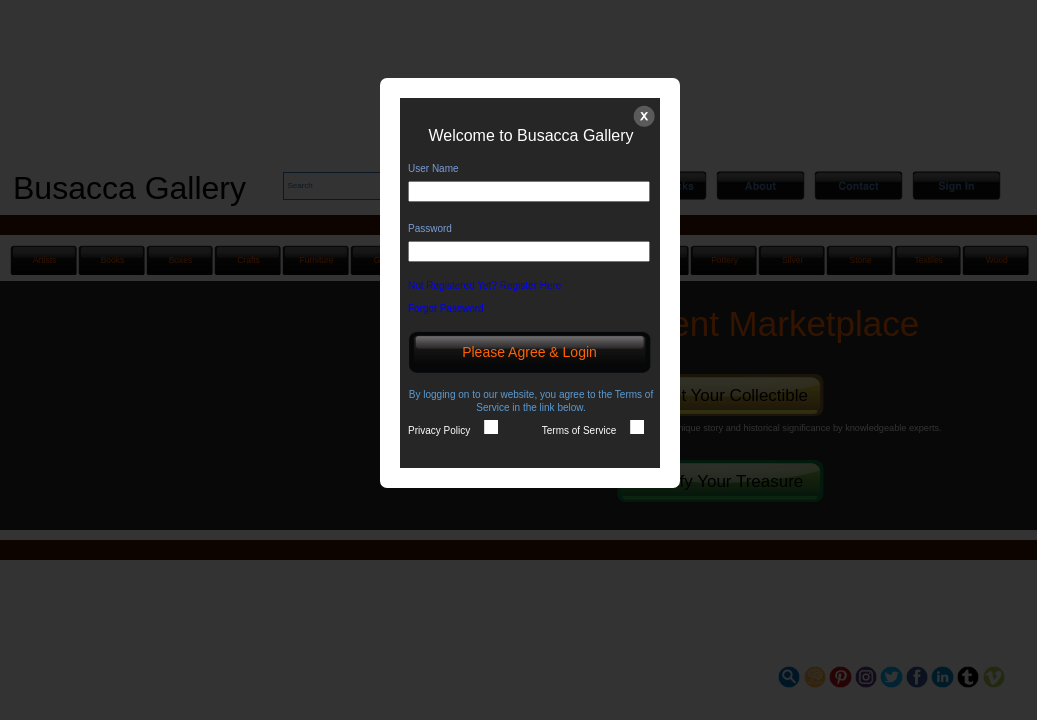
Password (430, 228)
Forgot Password (452, 308)
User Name (433, 168)
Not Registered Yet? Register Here (491, 285)
